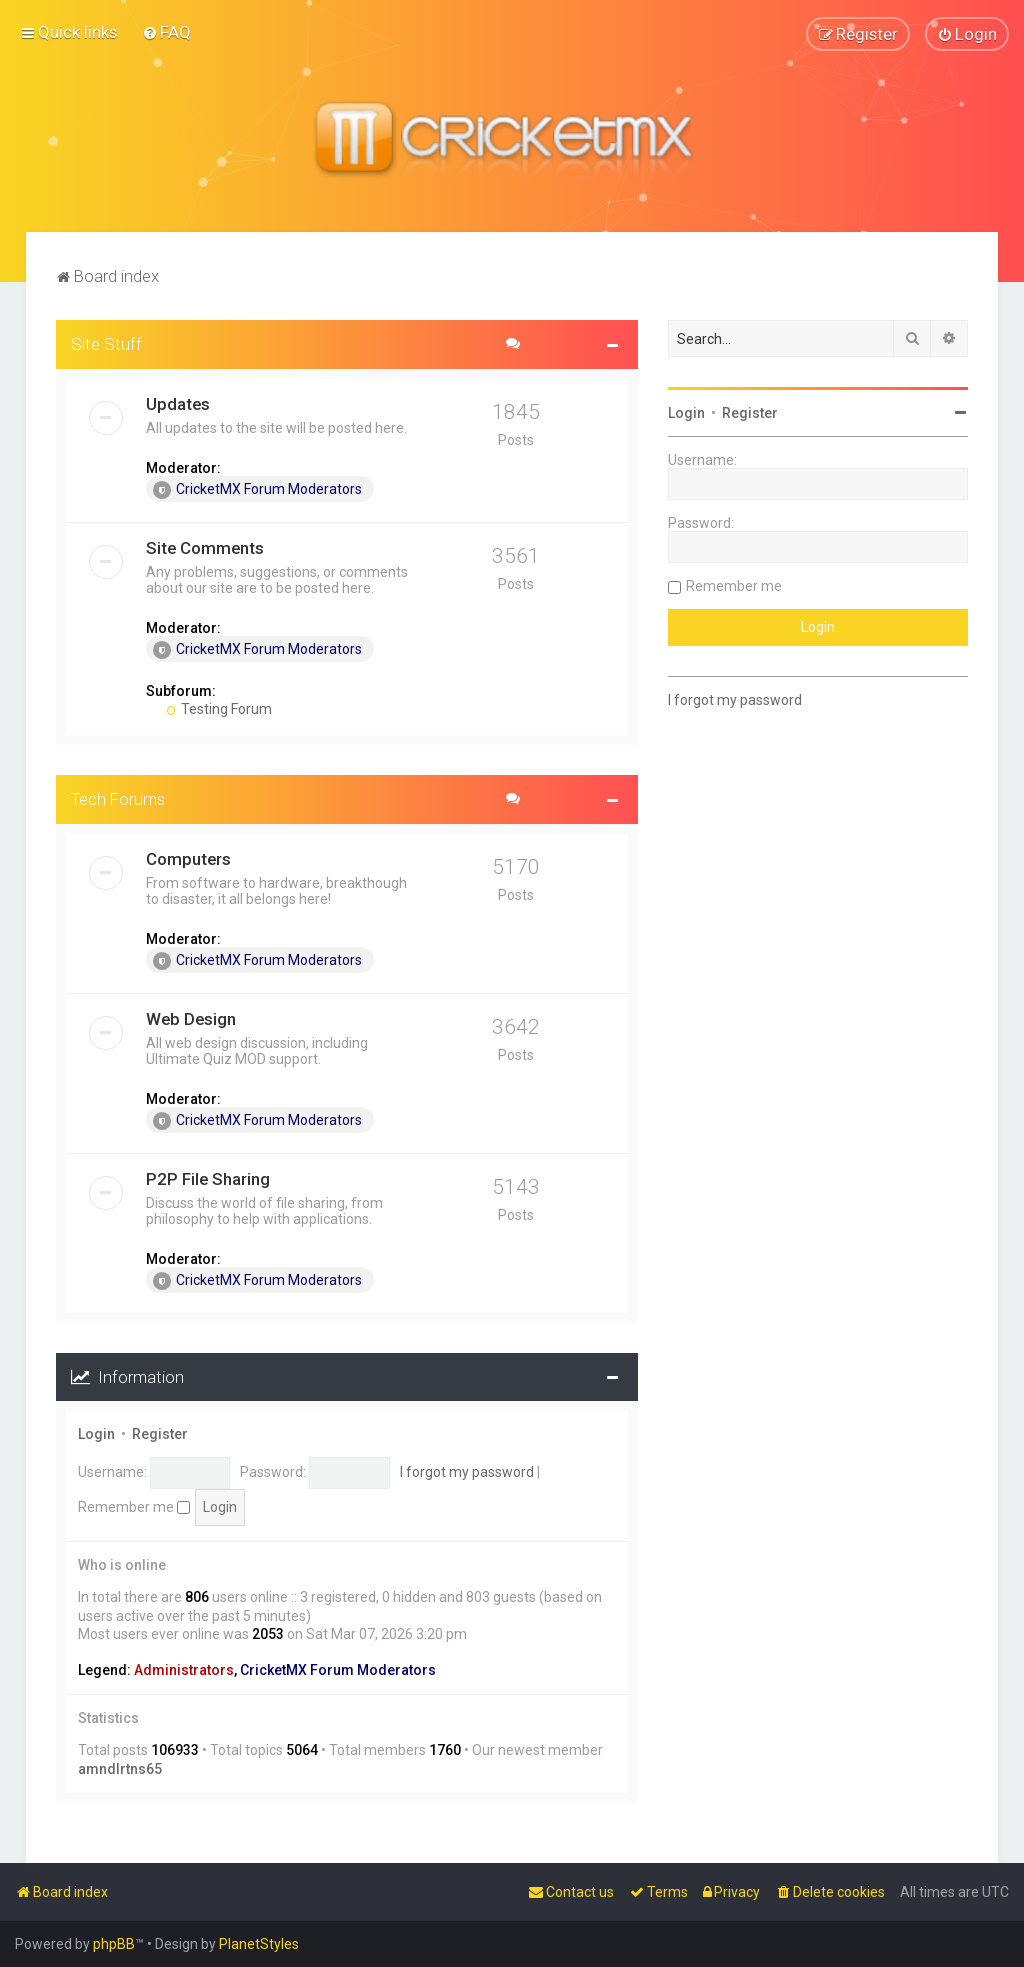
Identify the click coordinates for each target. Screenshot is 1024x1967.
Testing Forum (219, 708)
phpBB (114, 1944)
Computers (188, 858)
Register (160, 1434)
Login (96, 1434)
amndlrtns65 (120, 1768)
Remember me (134, 1506)
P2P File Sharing (208, 1178)
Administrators (184, 1670)
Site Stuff (106, 343)
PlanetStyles (259, 1944)
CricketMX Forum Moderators (257, 489)
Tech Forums (118, 798)
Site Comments (205, 547)
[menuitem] (166, 32)
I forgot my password (467, 1472)
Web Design (191, 1018)
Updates (178, 403)
